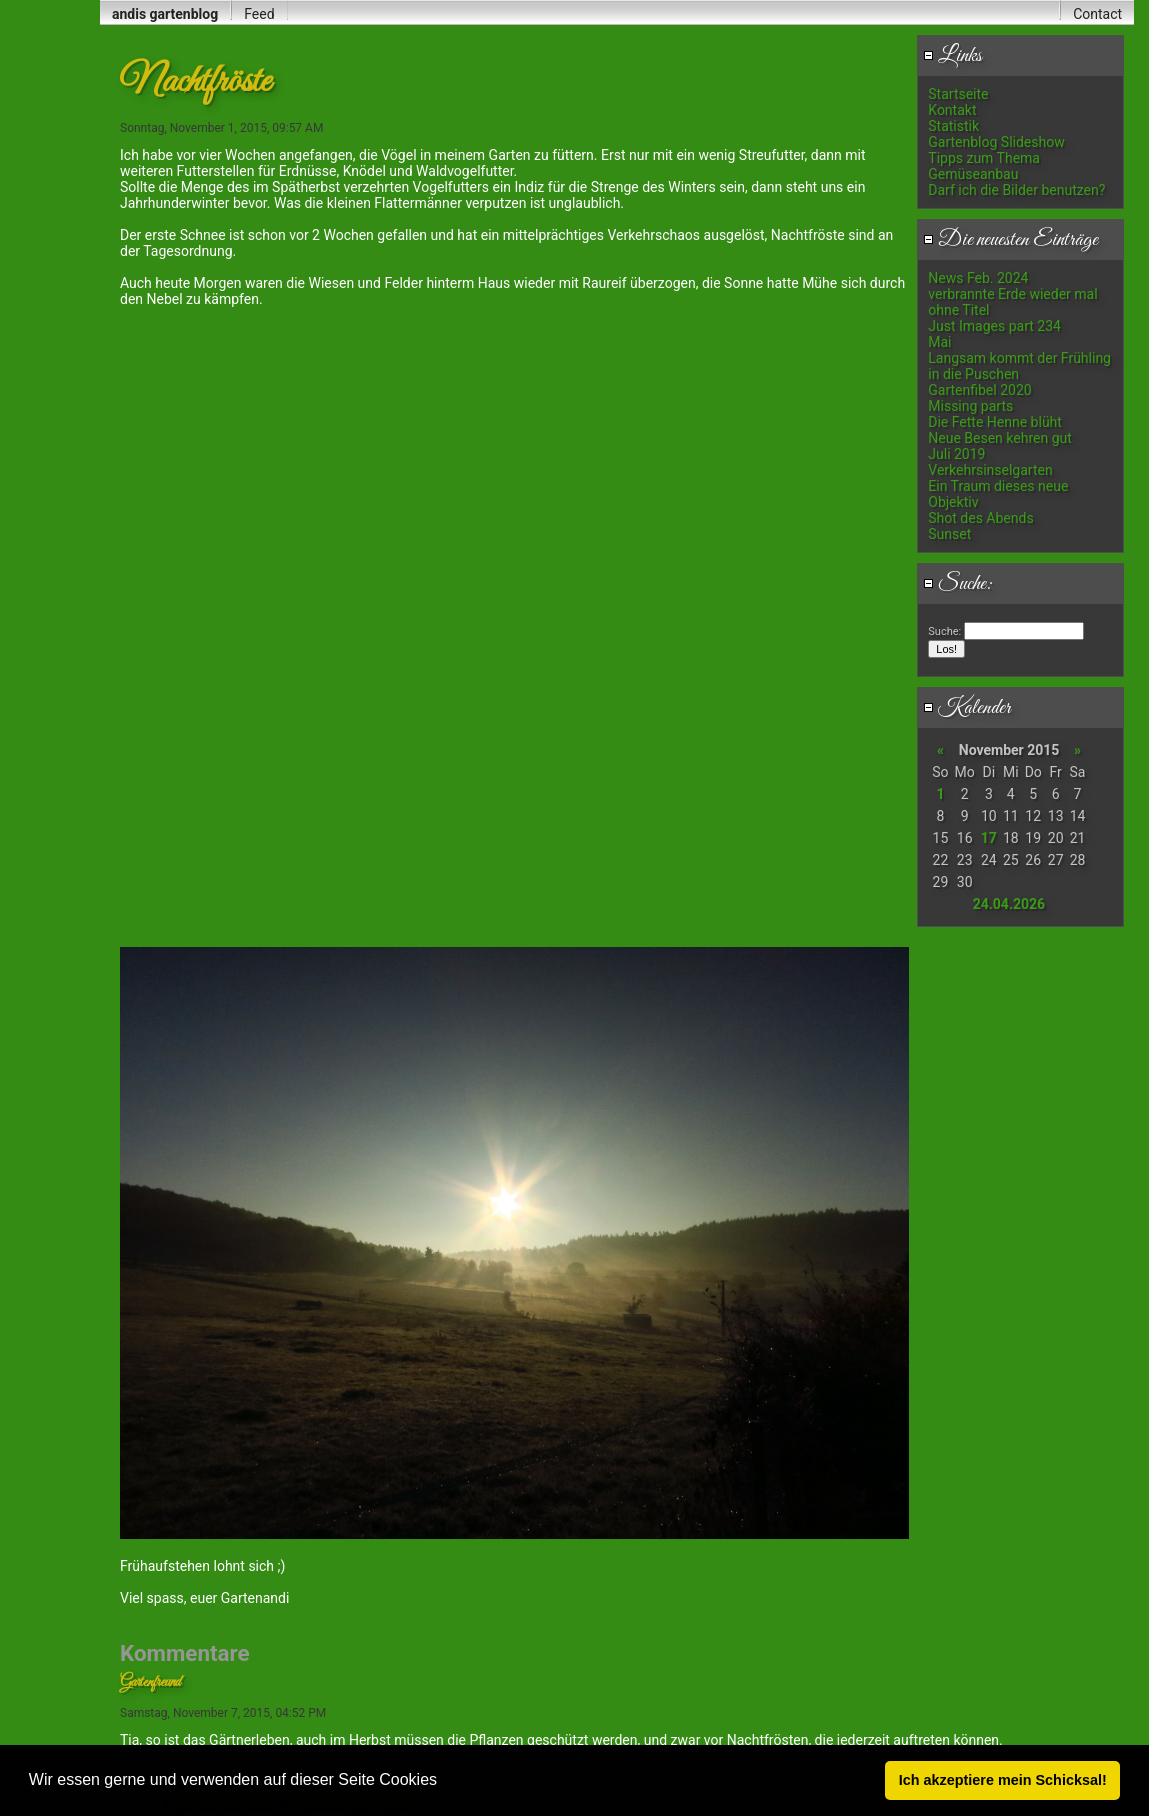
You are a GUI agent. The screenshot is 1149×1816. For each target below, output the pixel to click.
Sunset (949, 534)
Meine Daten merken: (180, 1312)
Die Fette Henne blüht (995, 422)
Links (952, 56)
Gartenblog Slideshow (996, 142)
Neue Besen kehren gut (1000, 438)
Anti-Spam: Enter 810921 (181, 1691)
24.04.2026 (1009, 904)
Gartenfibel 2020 (979, 390)
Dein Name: (148, 1213)
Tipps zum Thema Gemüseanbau (984, 166)
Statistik (953, 126)
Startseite (958, 94)
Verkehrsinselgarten (990, 470)
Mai (939, 342)
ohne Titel (958, 310)
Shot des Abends (980, 518)
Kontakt (952, 110)
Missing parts (970, 406)
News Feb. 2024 (978, 278)
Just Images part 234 (994, 326)
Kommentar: (321, 1354)
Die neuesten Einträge (1010, 240)
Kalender (967, 708)
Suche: (958, 584)
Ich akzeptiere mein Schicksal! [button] (1003, 1780)
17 (989, 838)
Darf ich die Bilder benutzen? (1016, 190)
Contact (1097, 14)
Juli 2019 (956, 454)
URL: (131, 1275)
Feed (259, 14)
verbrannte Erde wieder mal (1012, 294)
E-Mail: (136, 1244)
